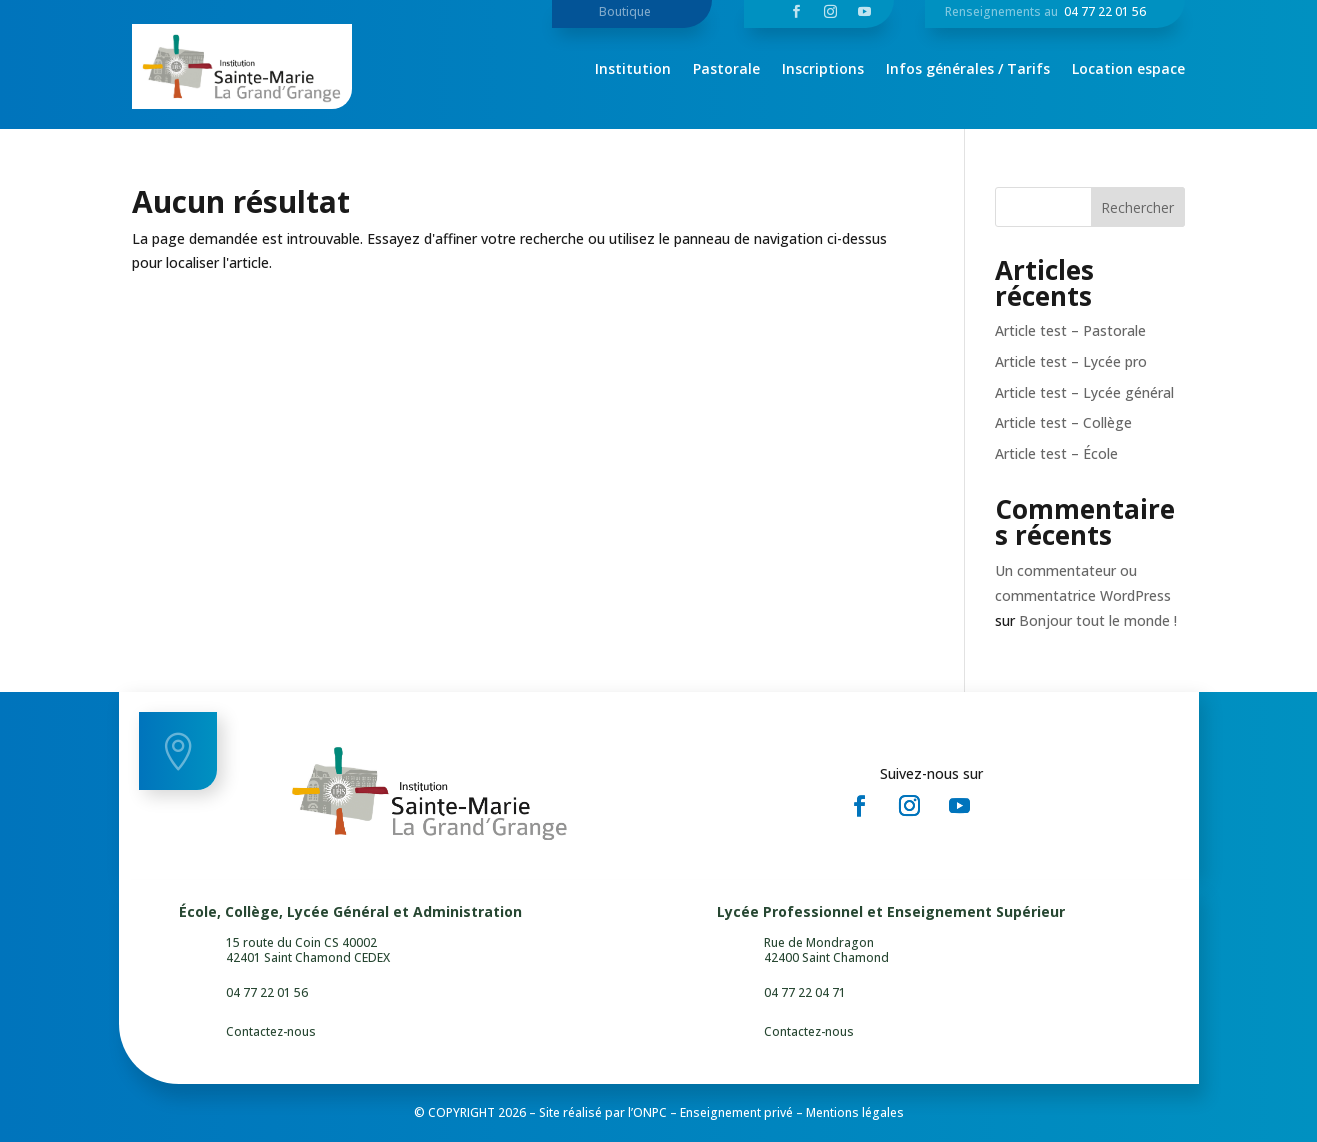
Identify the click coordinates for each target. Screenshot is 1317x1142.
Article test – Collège (1063, 422)
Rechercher (1137, 207)
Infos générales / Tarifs (968, 70)
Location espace (1128, 70)
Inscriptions (823, 70)
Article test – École (1056, 453)
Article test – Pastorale (1070, 330)
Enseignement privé (736, 1112)
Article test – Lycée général (1084, 392)
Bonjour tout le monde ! (1098, 620)
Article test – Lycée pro (1071, 361)
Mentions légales (855, 1112)
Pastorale (726, 70)
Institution (633, 70)
